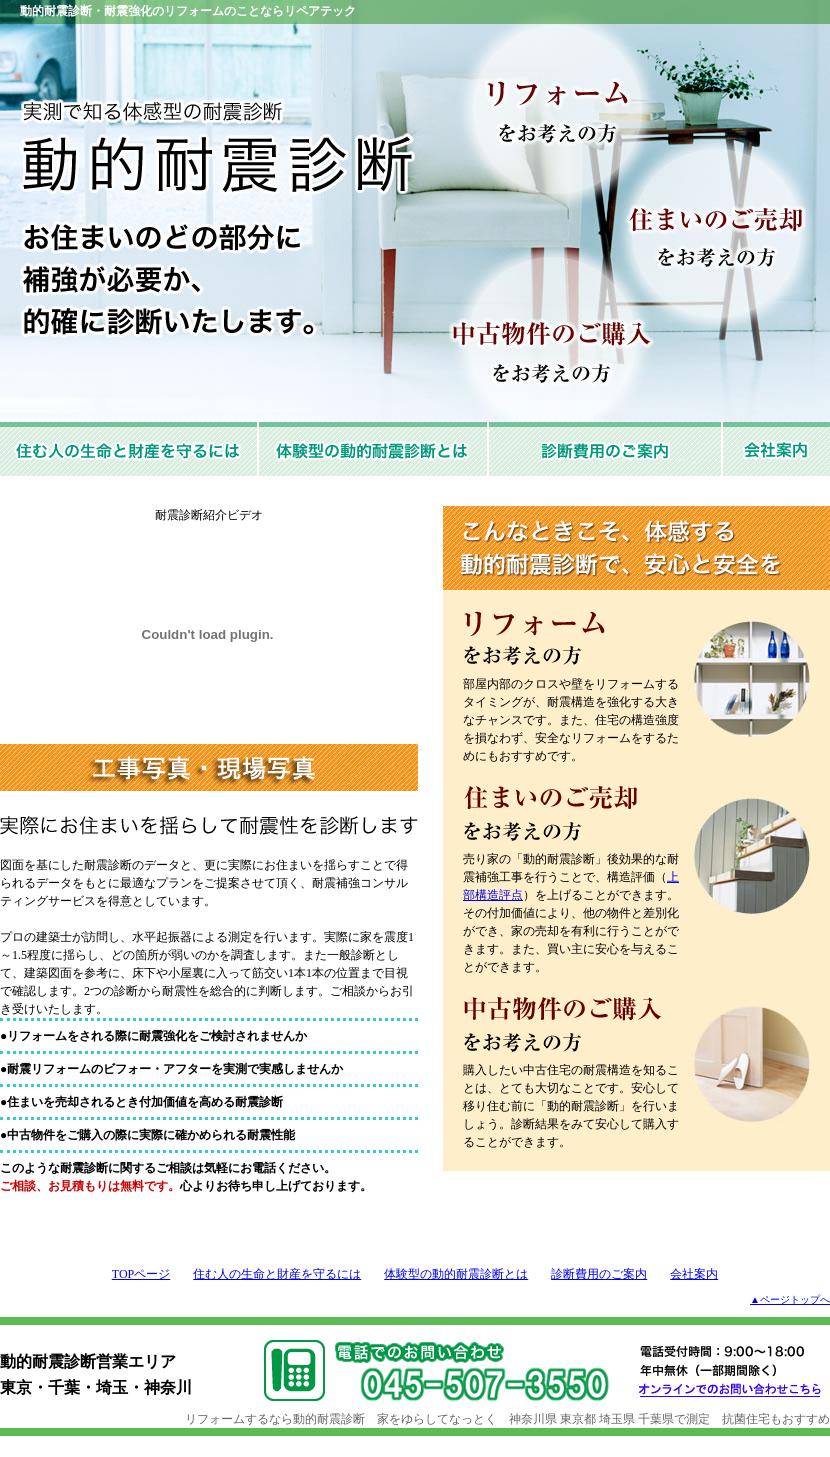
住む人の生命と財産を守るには (129, 449)
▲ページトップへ (790, 1299)
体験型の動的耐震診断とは (374, 449)
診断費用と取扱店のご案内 (606, 449)
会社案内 (776, 449)
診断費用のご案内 (599, 1274)
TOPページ (141, 1274)
